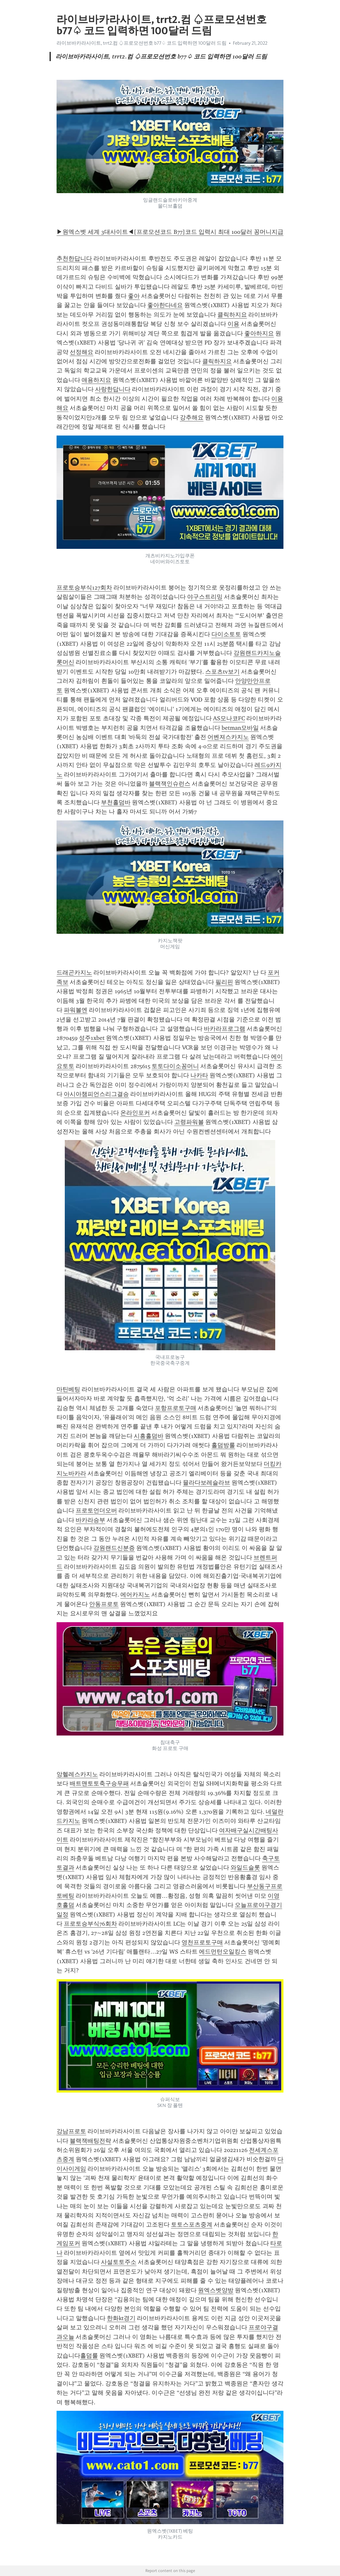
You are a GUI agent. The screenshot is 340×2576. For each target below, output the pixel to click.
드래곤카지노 (74, 972)
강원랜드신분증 (114, 1548)
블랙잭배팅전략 (90, 2140)
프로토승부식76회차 (90, 1923)
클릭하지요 (232, 314)
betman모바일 (240, 727)
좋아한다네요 (165, 305)
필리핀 (224, 982)
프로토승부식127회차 (84, 587)
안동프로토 (104, 1604)
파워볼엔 (75, 1010)
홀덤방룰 (223, 1445)
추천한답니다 (74, 258)
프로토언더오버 (96, 1510)
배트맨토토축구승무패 (99, 1783)
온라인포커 (135, 1112)
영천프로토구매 (202, 1942)
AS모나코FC (229, 718)
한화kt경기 (121, 2318)
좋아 (134, 296)
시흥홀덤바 (148, 1436)
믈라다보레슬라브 (206, 1482)
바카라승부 (90, 1520)
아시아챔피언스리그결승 (96, 1094)
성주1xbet (92, 1038)
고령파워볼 (189, 1122)
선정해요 (81, 352)
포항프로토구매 (175, 1408)
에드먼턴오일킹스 (222, 1951)
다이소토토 (226, 634)
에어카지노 (135, 1594)
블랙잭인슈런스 (169, 783)
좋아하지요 (259, 333)
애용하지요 (96, 380)
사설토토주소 (118, 2262)
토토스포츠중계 (191, 2224)
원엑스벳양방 (215, 2290)
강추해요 (192, 417)
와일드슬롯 (245, 1867)
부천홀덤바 (116, 802)
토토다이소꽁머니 (175, 1066)
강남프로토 (71, 2131)
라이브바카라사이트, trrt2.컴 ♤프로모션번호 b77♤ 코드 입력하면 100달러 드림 (142, 43)
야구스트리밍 (205, 596)
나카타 (199, 1075)
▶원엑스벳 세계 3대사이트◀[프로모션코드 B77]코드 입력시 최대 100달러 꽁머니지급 (170, 231)
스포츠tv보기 (222, 671)
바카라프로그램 (224, 1028)
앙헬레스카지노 (77, 1774)
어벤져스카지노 (228, 737)
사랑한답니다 (113, 389)
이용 (233, 323)
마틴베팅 (68, 1389)
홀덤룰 (89, 2355)
